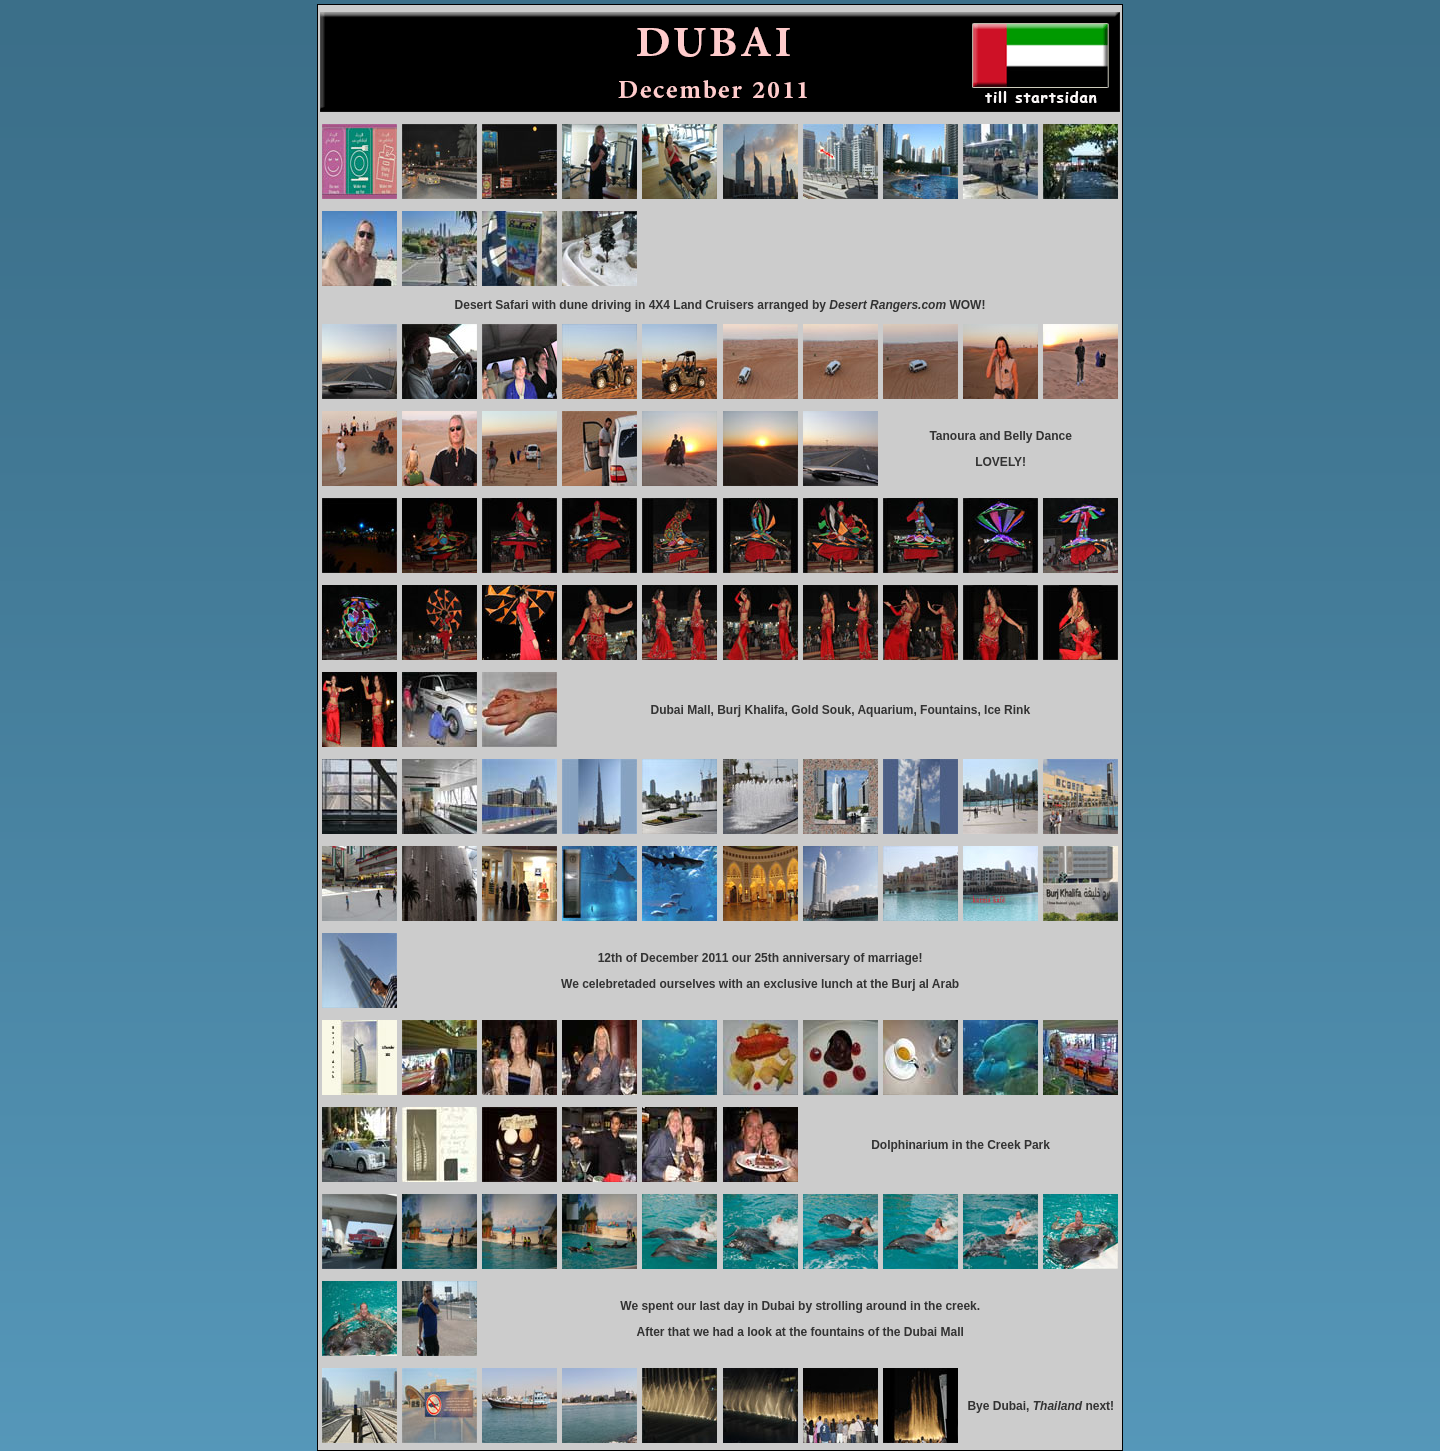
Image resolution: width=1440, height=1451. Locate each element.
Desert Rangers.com (887, 305)
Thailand (1059, 1406)
